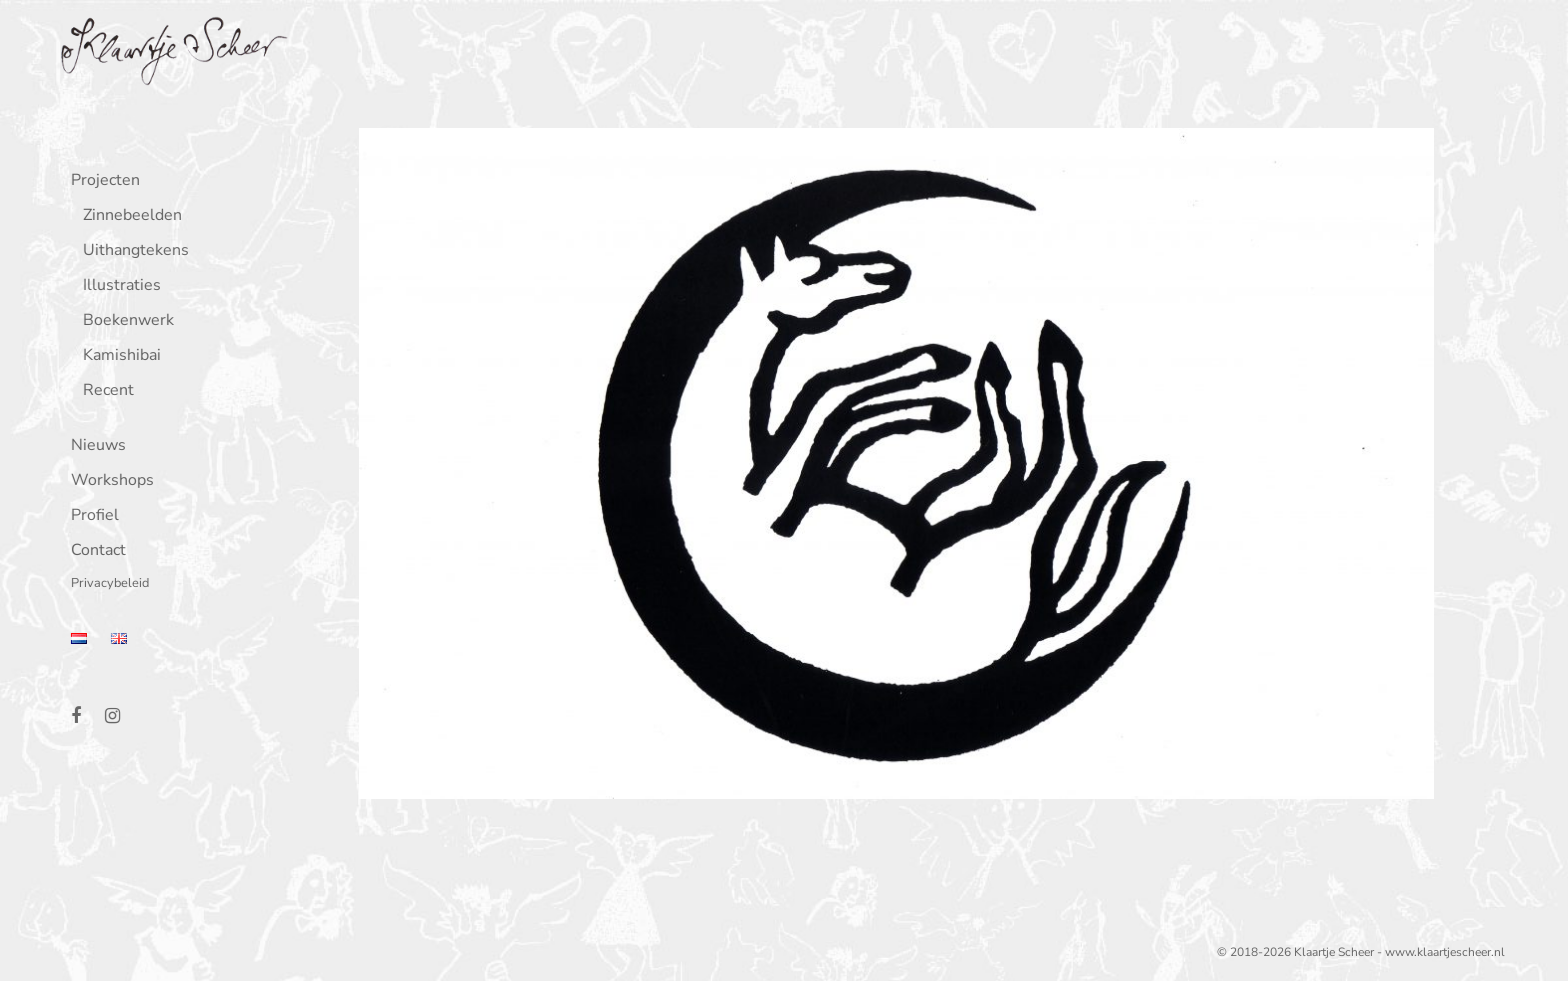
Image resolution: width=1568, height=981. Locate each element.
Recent (104, 391)
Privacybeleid (106, 584)
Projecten (101, 181)
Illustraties (118, 286)
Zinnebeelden (128, 216)
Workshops (108, 481)
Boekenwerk (124, 321)
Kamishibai (118, 356)
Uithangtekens (132, 251)
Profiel (91, 516)
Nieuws (94, 446)
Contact (94, 551)
